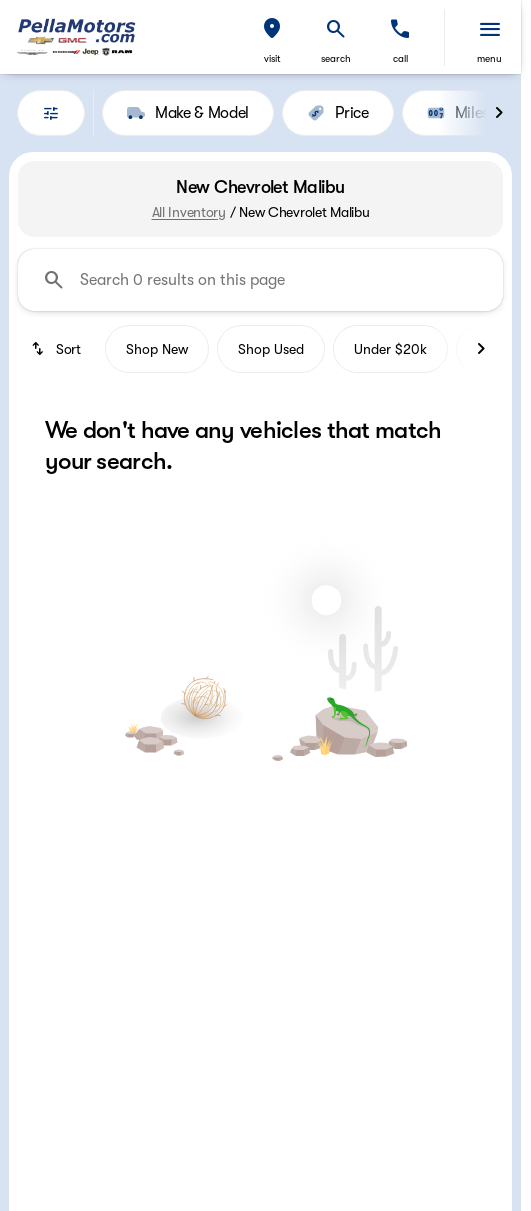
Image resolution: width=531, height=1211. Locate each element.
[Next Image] (499, 113)
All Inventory (189, 212)
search (336, 58)
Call (400, 58)
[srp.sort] (57, 349)
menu (489, 58)
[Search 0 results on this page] (260, 280)
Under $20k (390, 349)
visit (272, 58)
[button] (272, 37)
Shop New (157, 349)
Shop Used (271, 349)
